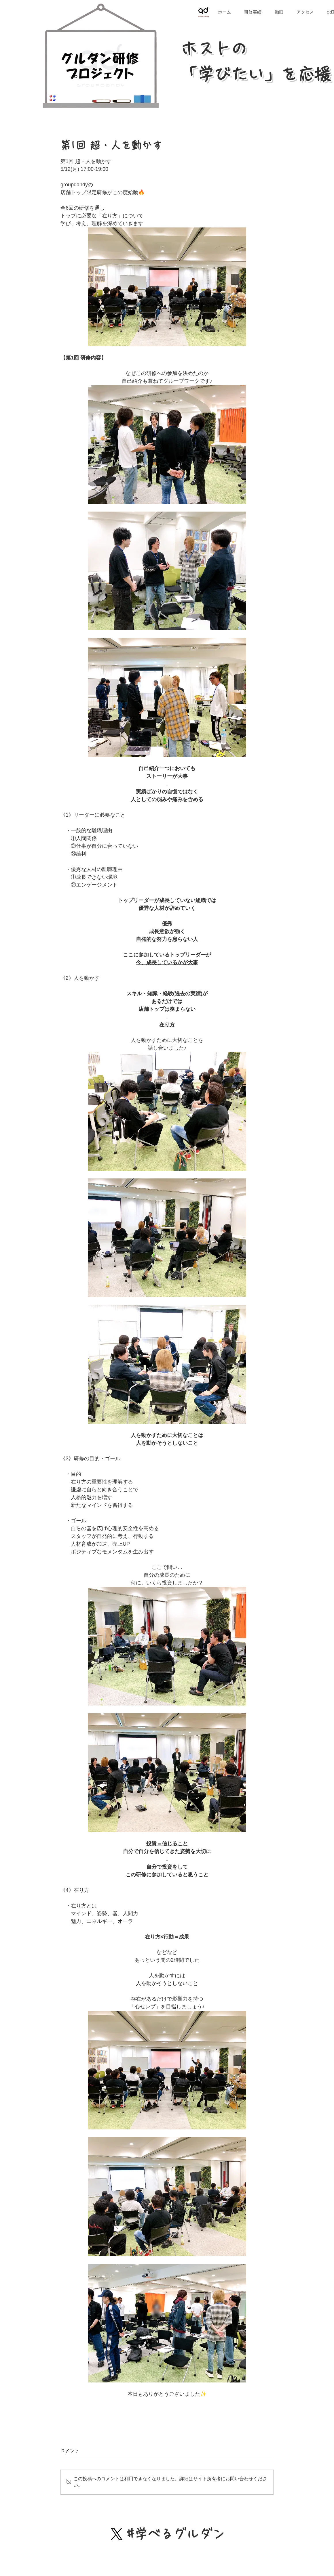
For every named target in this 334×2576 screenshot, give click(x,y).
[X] (116, 2534)
